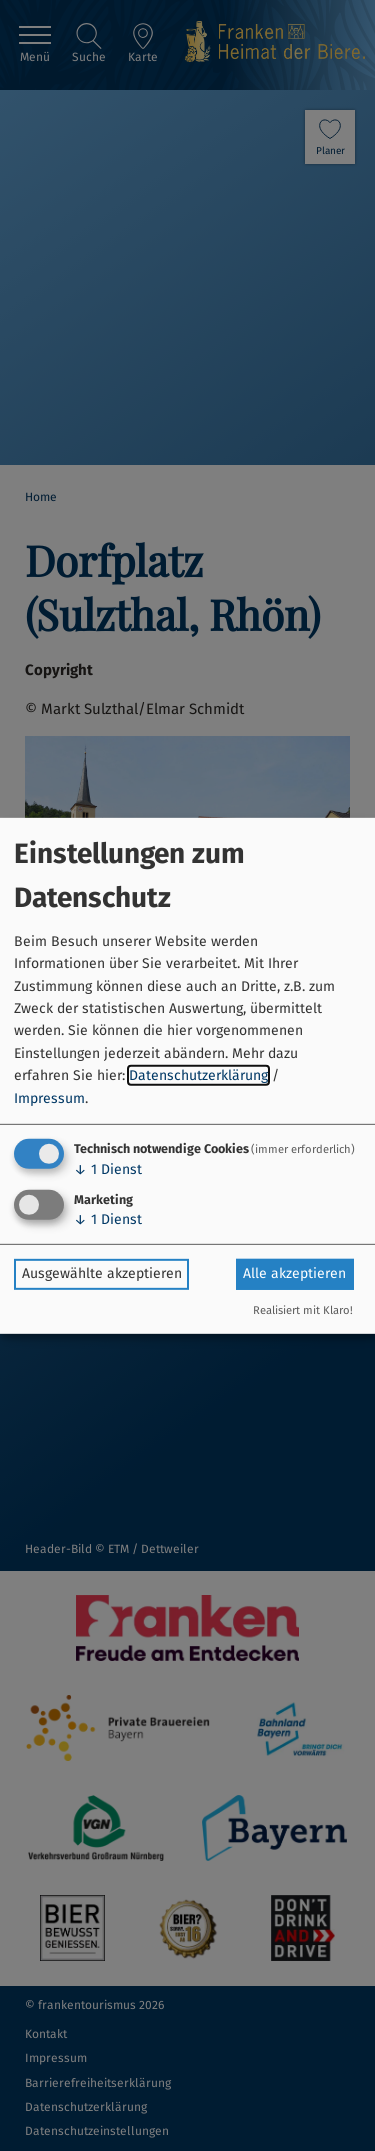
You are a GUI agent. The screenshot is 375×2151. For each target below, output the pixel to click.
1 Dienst (108, 1169)
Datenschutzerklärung (198, 1075)
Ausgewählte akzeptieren (102, 1273)
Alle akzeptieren (294, 1273)
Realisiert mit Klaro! (303, 1310)
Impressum (49, 1097)
